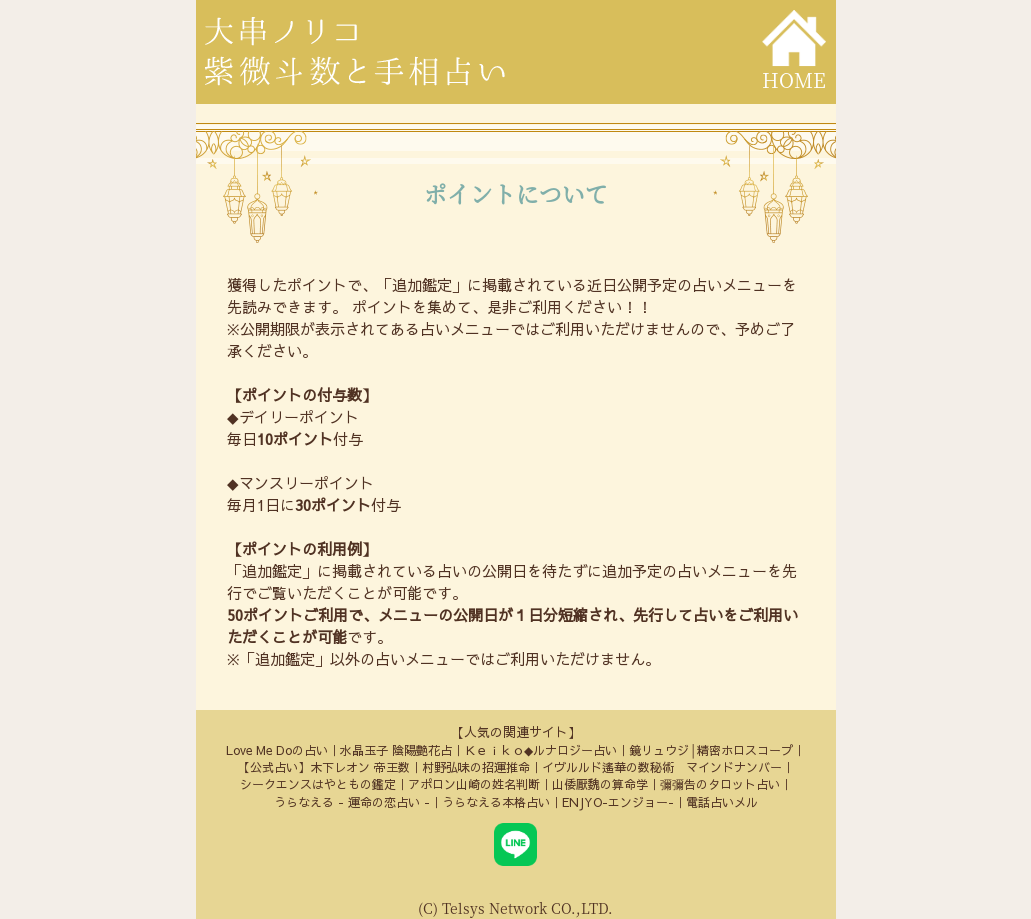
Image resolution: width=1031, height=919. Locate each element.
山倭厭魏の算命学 (600, 784)
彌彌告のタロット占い (720, 784)
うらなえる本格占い (496, 802)
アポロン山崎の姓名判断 (474, 784)
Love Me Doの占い (277, 750)
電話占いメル (722, 802)
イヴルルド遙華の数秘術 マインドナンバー (662, 767)
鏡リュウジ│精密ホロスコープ (711, 750)
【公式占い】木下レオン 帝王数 (324, 767)
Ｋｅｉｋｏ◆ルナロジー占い (540, 750)
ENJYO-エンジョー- (618, 802)
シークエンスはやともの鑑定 (318, 784)
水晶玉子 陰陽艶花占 (396, 750)
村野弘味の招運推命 (476, 767)
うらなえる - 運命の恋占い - (352, 802)
